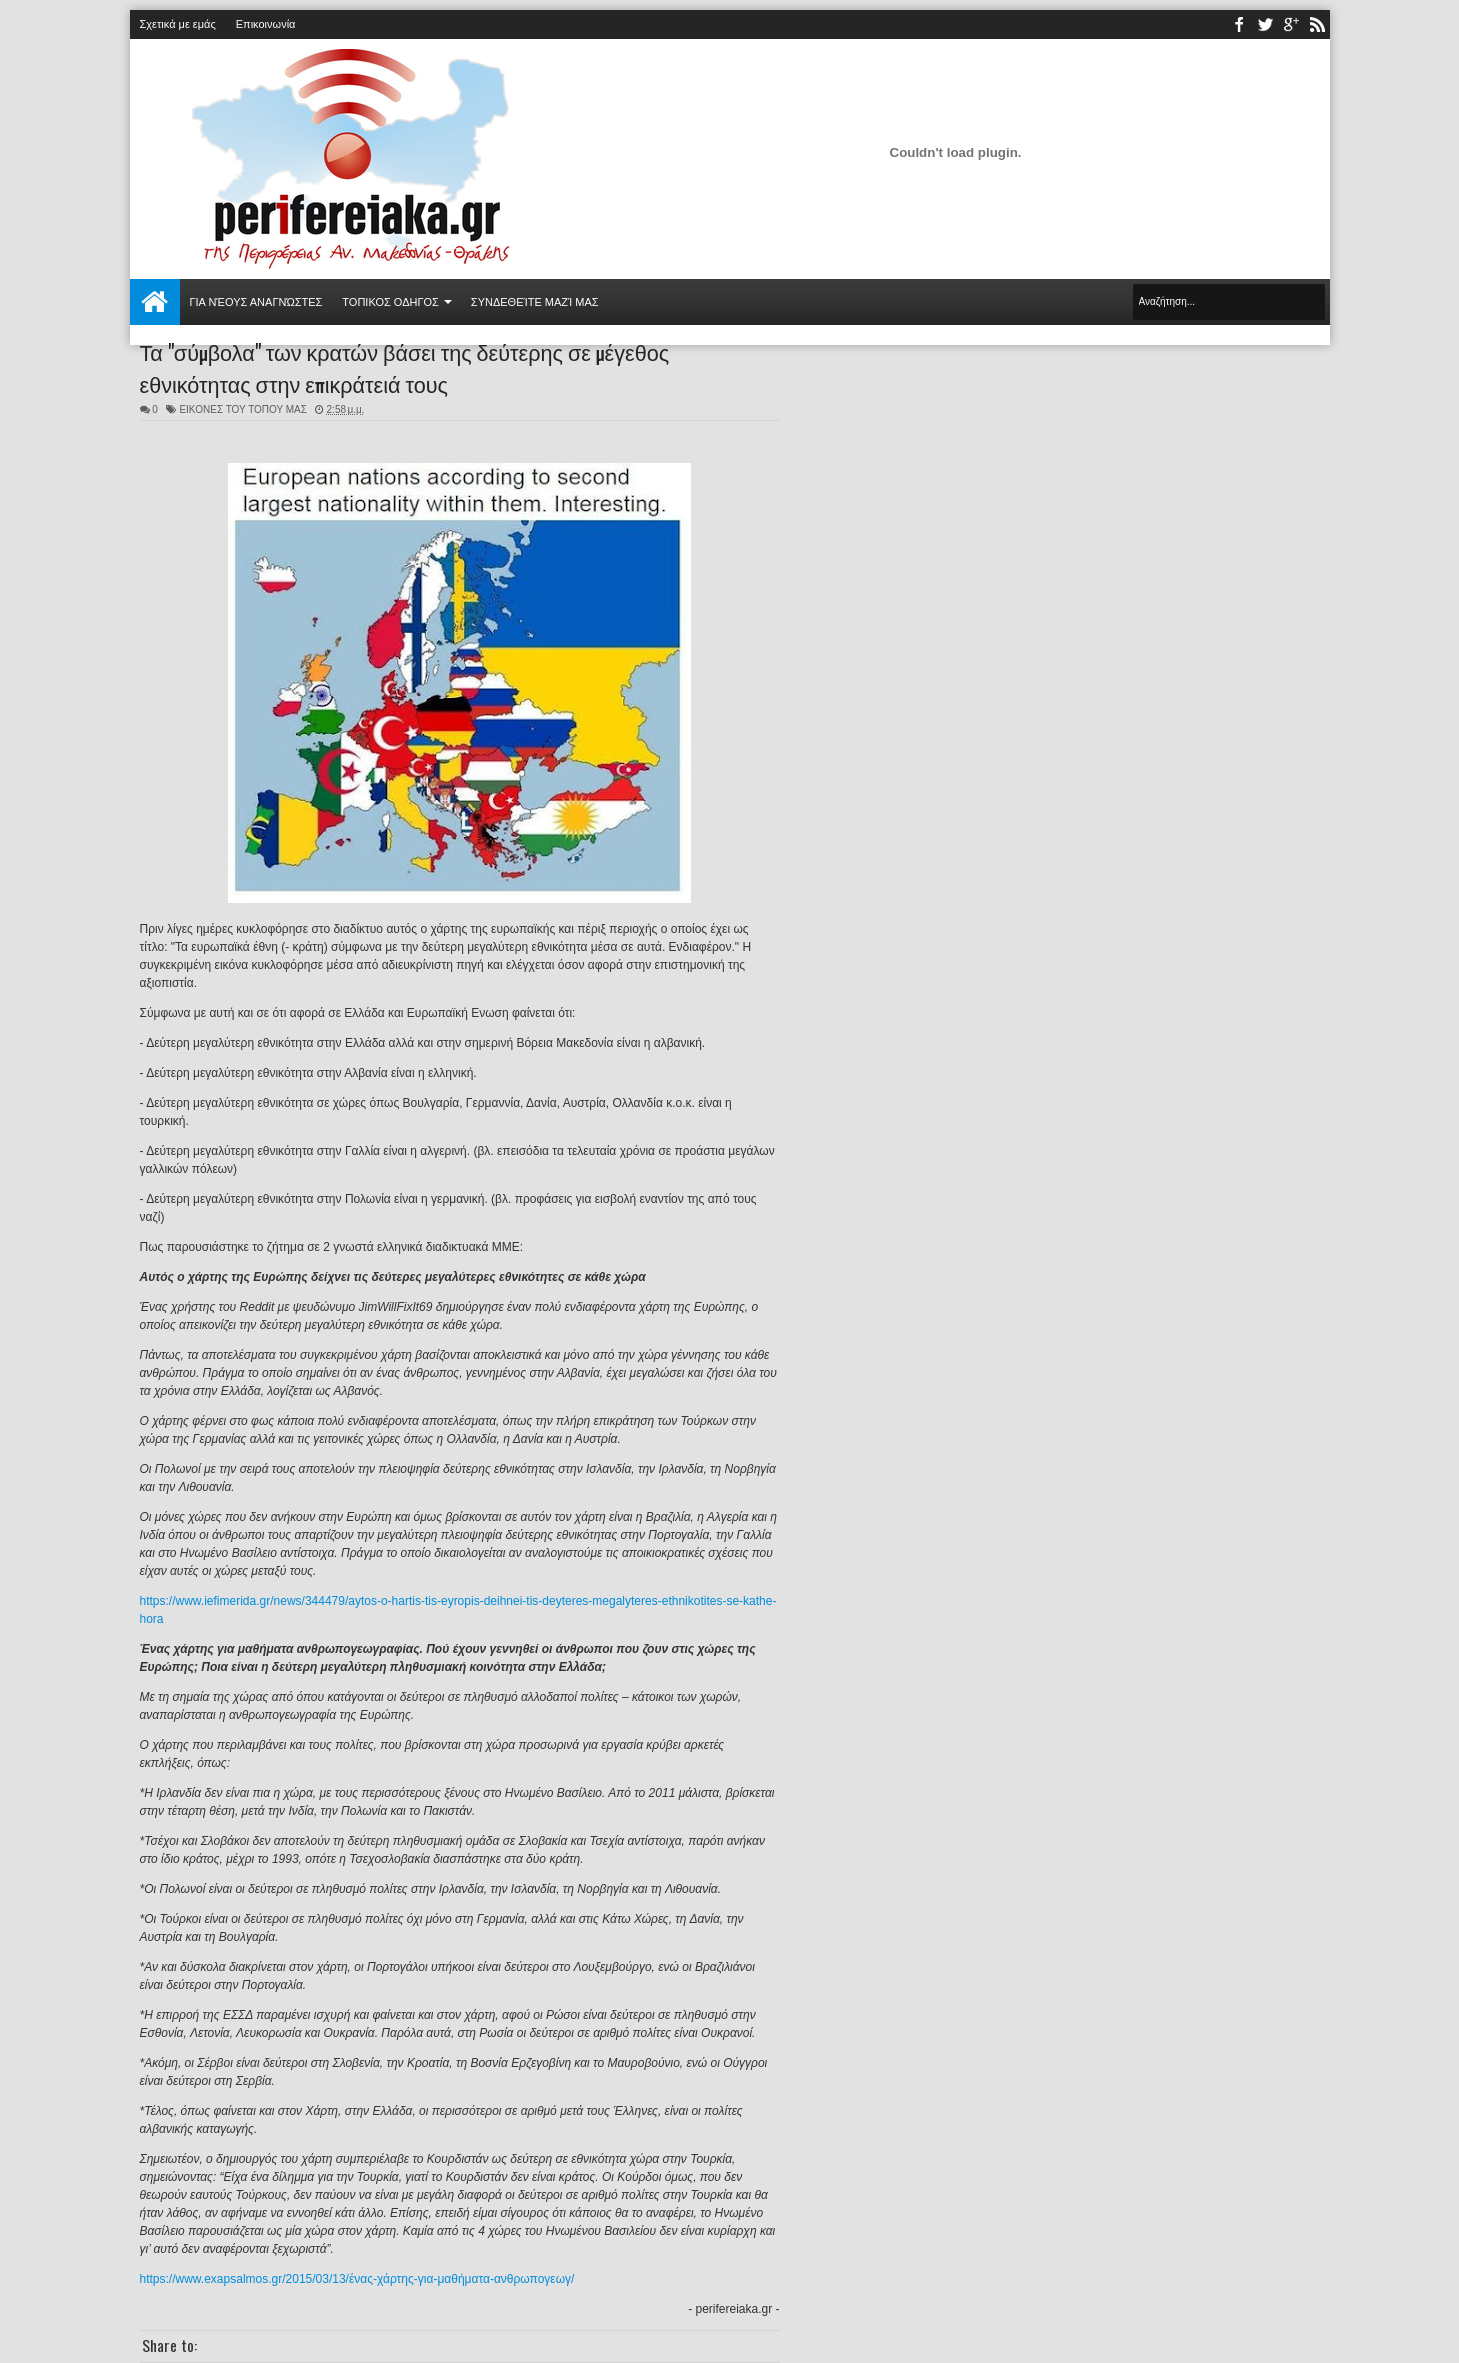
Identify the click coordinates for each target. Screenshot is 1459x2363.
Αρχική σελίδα (155, 302)
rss (1317, 24)
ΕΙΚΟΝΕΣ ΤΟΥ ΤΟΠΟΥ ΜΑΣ (243, 409)
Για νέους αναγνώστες (256, 302)
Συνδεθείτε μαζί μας (535, 302)
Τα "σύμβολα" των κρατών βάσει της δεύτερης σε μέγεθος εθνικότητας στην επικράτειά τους (405, 367)
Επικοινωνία (266, 24)
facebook (1239, 24)
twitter (1265, 24)
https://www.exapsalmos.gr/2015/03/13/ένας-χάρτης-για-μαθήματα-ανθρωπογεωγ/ (357, 2279)
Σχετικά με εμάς (178, 24)
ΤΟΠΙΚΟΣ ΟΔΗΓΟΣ (390, 302)
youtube (1291, 24)
